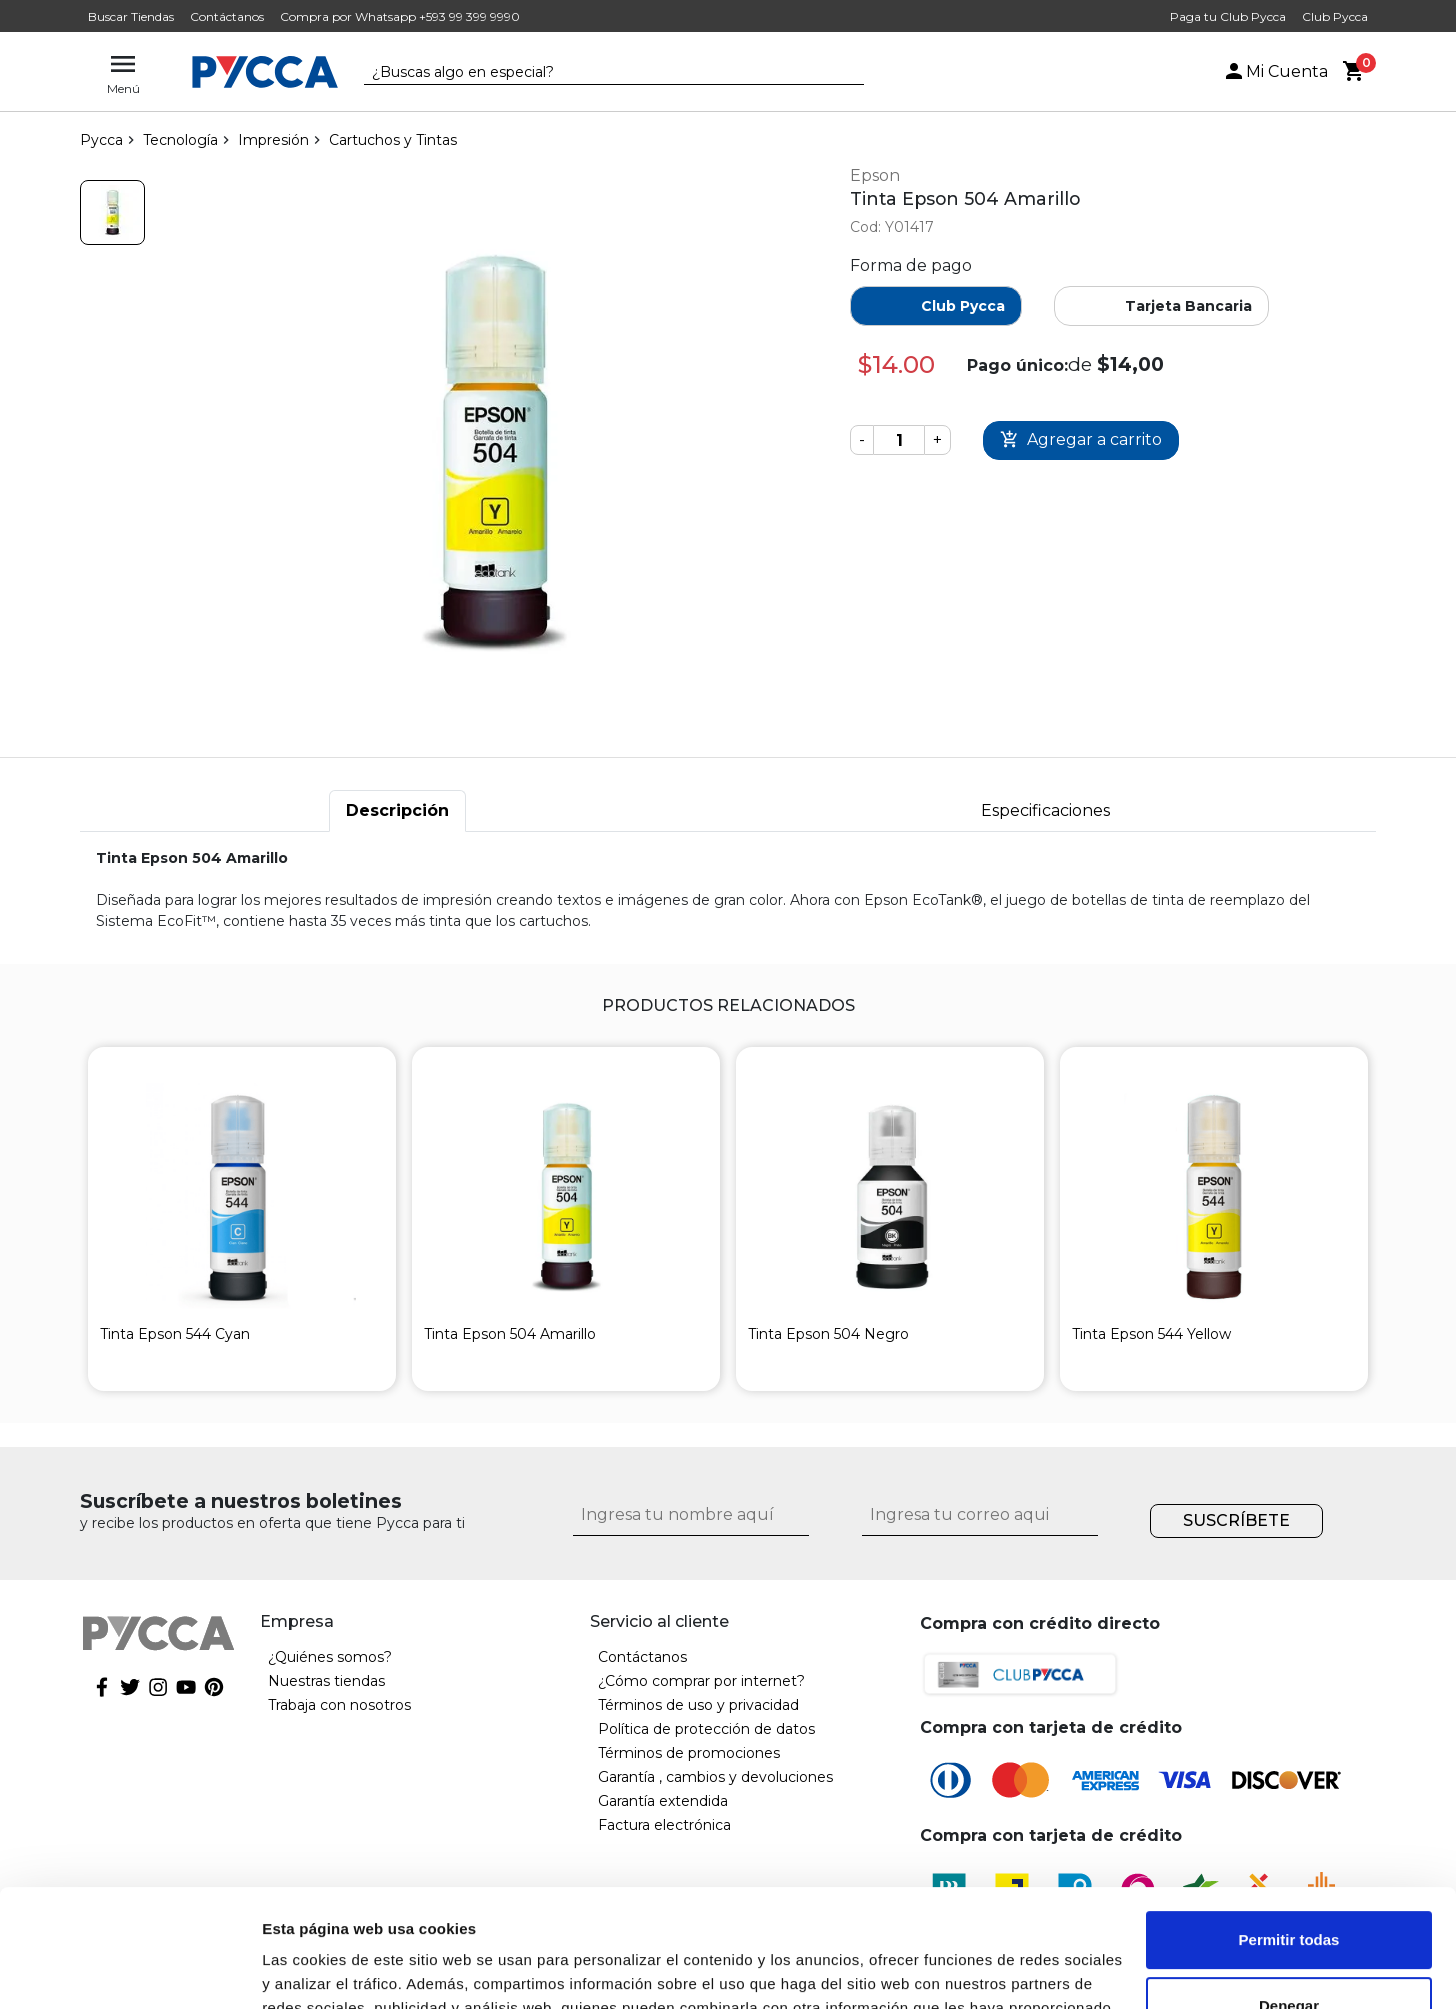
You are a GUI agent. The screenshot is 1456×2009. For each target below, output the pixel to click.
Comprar (1081, 440)
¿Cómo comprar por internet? (701, 1681)
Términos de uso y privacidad (698, 1705)
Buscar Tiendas (131, 16)
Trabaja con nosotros (339, 1705)
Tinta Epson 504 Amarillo (510, 1334)
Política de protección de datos (706, 1729)
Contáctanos (227, 16)
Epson (875, 175)
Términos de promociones (689, 1753)
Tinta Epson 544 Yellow (1151, 1334)
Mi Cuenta (1275, 71)
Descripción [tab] (397, 810)
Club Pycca (1335, 16)
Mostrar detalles (320, 1969)
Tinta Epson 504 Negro (828, 1334)
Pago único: (1017, 365)
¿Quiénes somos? (330, 1657)
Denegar (1289, 1887)
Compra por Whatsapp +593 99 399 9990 (400, 16)
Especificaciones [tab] (1045, 810)
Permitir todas (1289, 1822)
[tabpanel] (728, 890)
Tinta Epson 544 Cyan (175, 1334)
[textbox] (599, 73)
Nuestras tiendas (326, 1681)
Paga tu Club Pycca (1228, 16)
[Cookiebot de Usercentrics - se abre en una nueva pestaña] (129, 1970)
